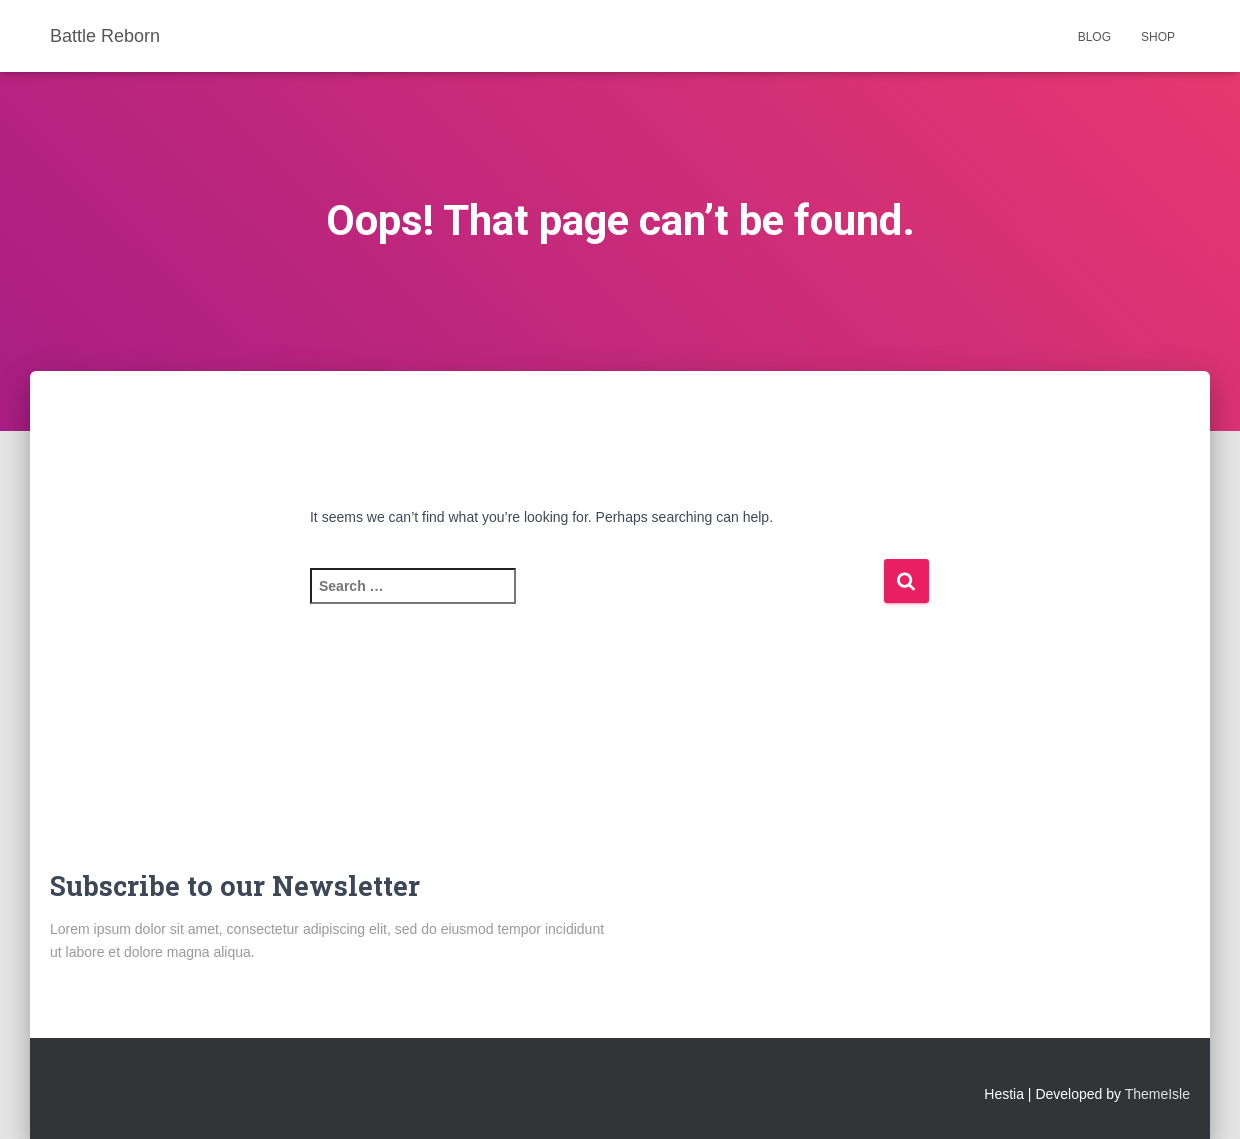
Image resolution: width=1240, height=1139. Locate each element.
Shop (1158, 37)
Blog (1094, 37)
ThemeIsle (1157, 1094)
